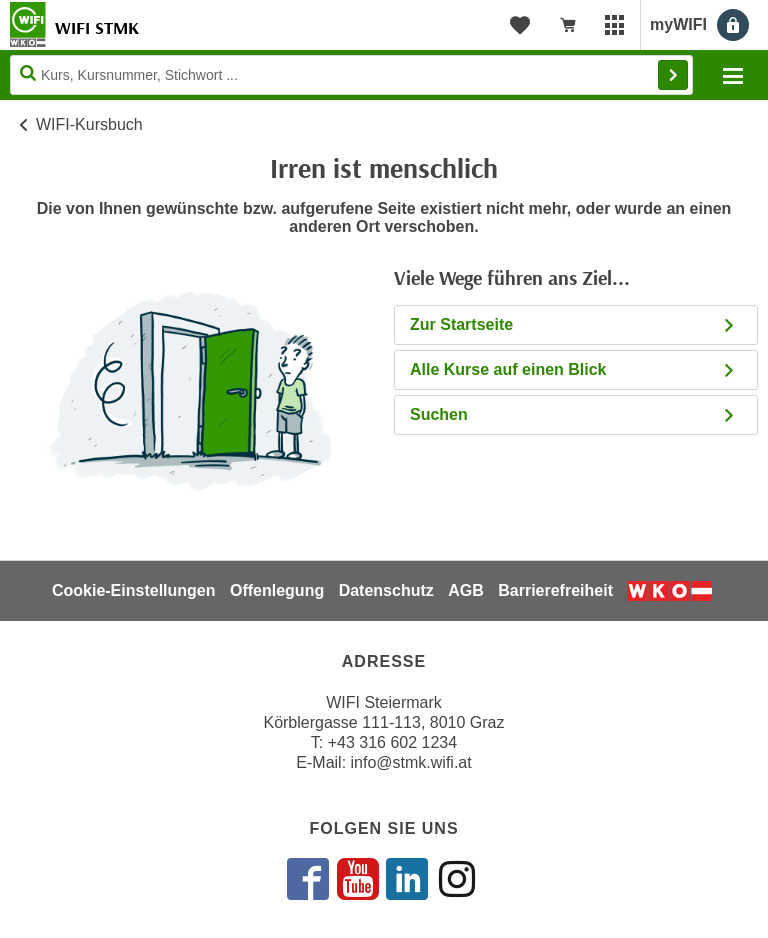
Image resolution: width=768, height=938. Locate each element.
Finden (673, 75)
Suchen (573, 414)
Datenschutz (386, 590)
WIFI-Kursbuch (89, 124)
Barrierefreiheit (555, 590)
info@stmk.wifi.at (411, 762)
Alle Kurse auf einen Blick (573, 369)
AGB (466, 590)
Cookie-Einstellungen (134, 590)
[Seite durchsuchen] (351, 75)
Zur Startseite (573, 324)
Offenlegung (277, 590)
